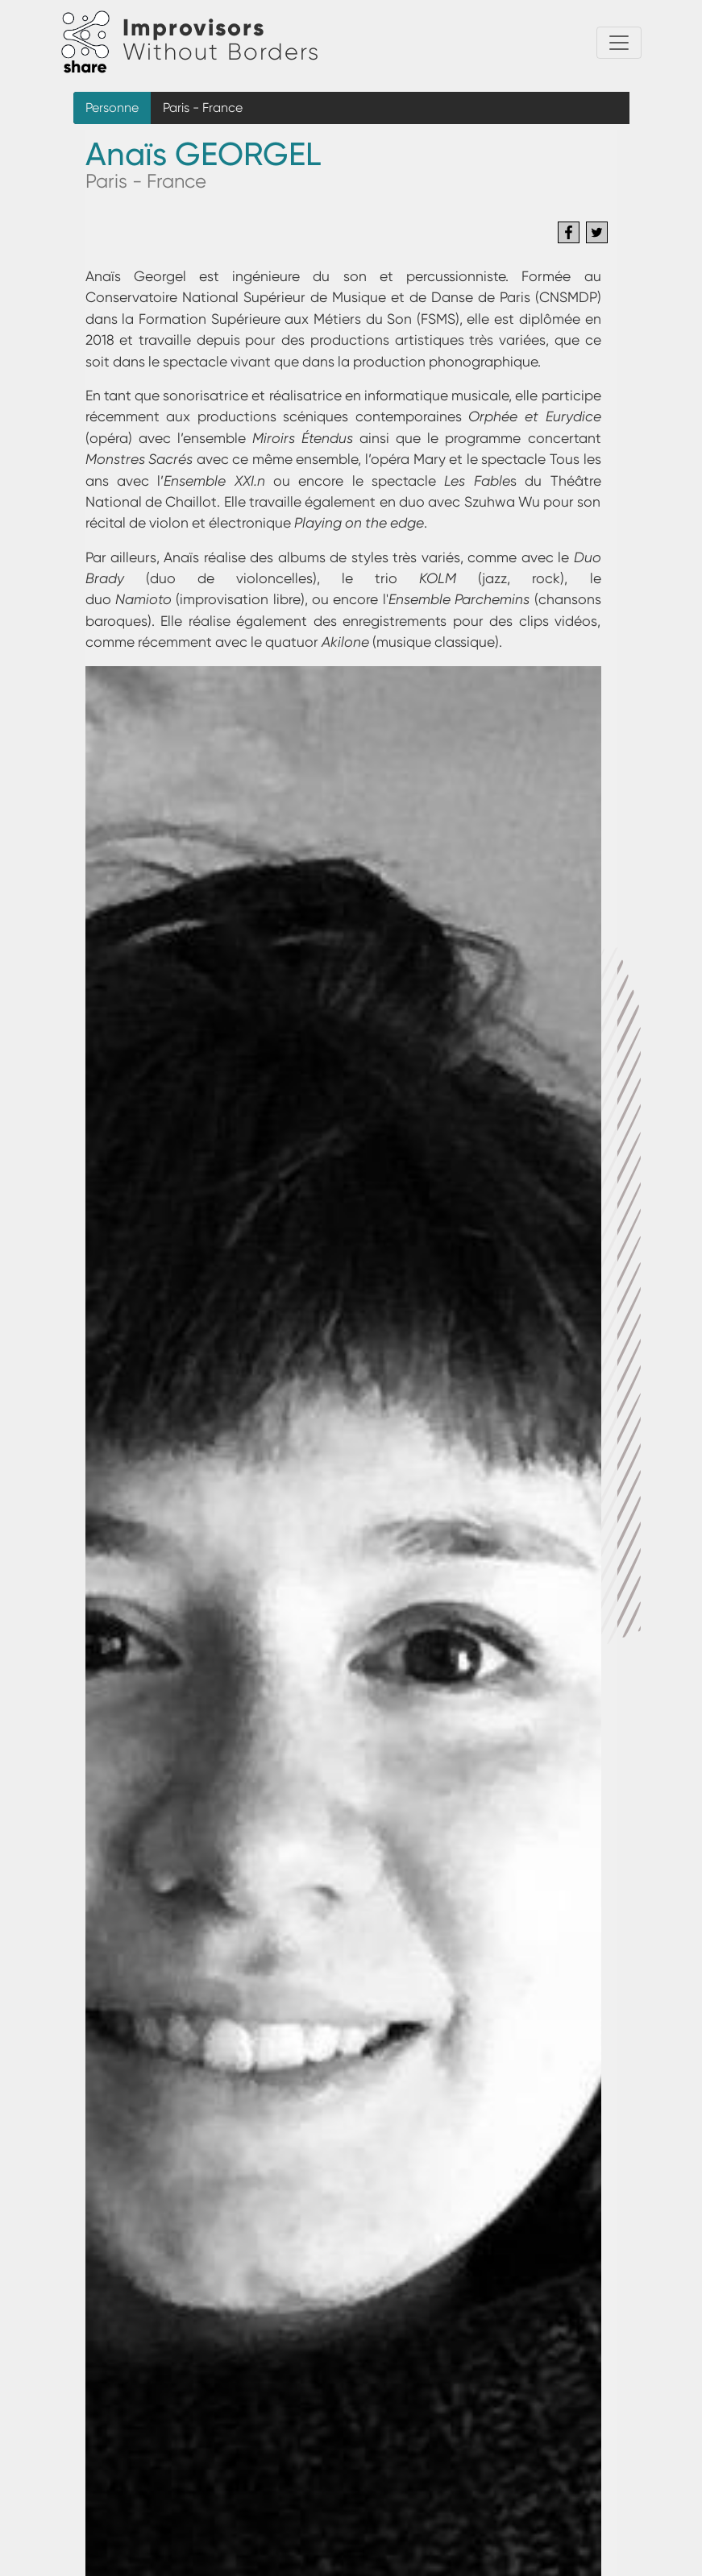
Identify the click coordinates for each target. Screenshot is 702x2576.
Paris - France (203, 107)
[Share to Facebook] (568, 232)
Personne (112, 107)
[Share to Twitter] (597, 232)
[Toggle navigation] (619, 43)
